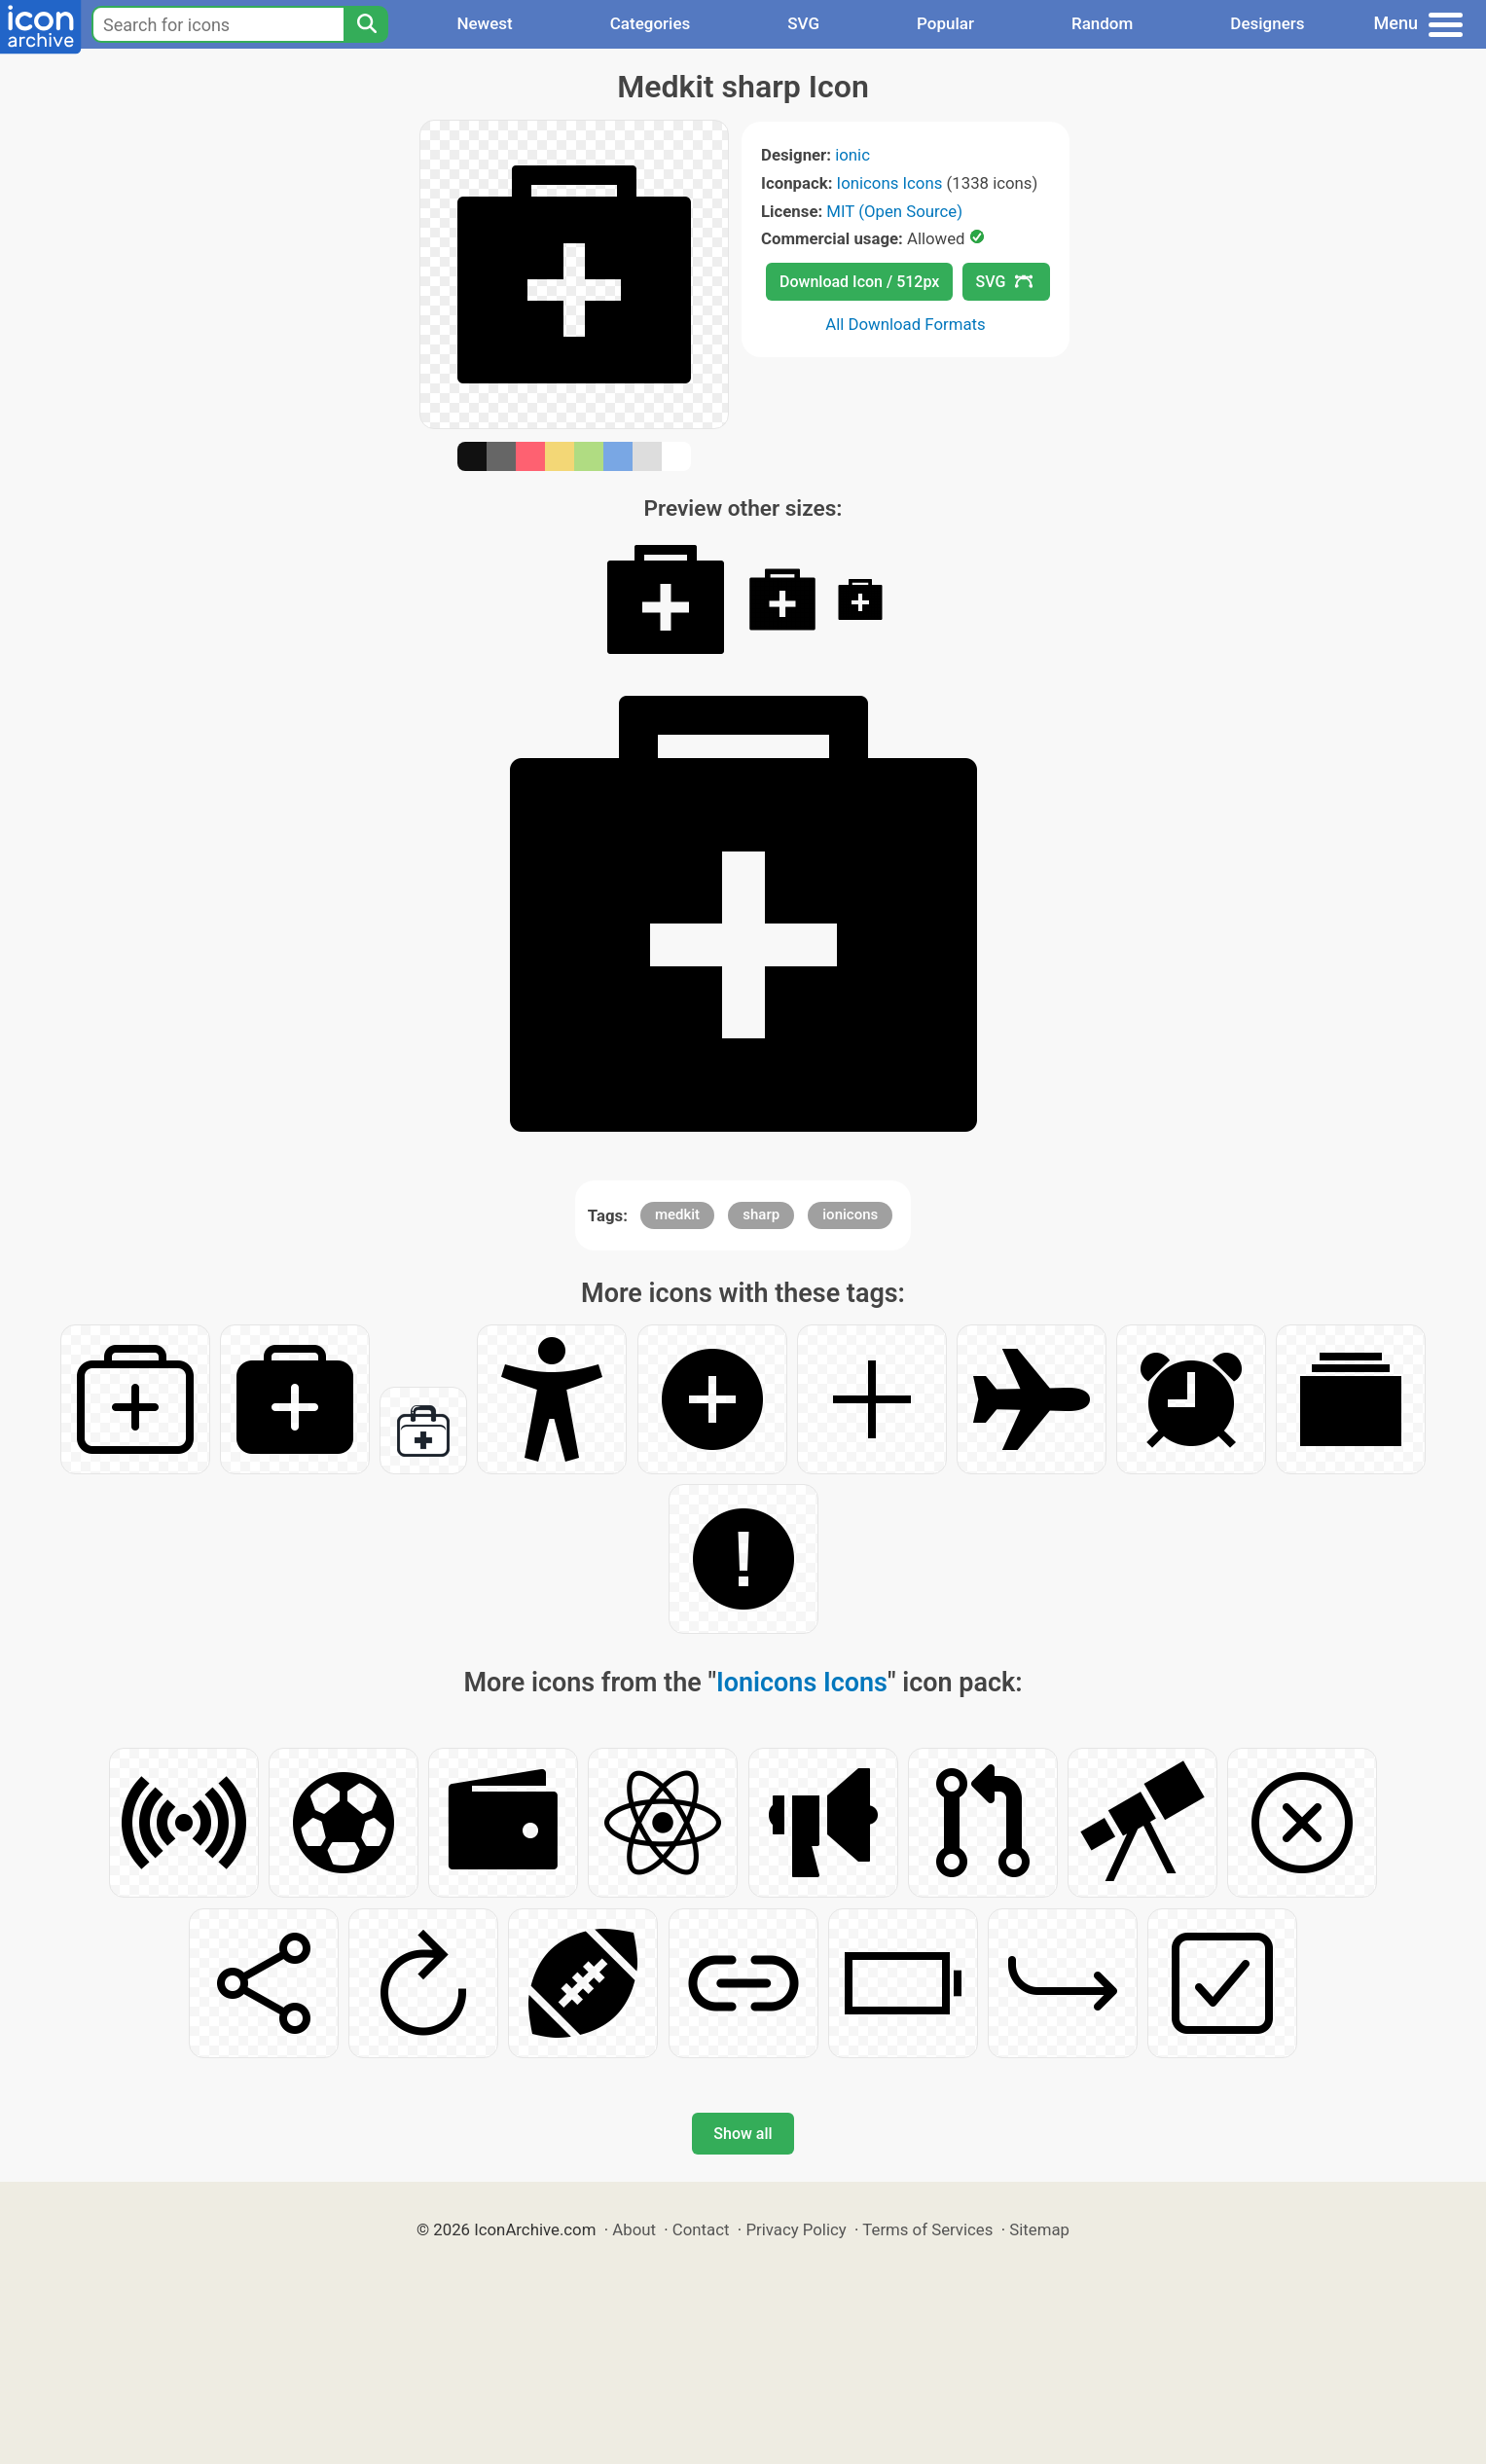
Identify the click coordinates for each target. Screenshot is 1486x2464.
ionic (852, 154)
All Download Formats (905, 324)
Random (1102, 23)
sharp (761, 1214)
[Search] (366, 24)
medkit (677, 1214)
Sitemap (1039, 2229)
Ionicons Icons (890, 183)
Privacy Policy (795, 2229)
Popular (945, 23)
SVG (803, 23)
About (634, 2229)
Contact (701, 2229)
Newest (484, 23)
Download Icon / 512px (859, 281)
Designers (1267, 23)
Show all (742, 2133)
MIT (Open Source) (894, 211)
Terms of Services (927, 2229)
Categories (650, 23)
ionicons (850, 1214)
